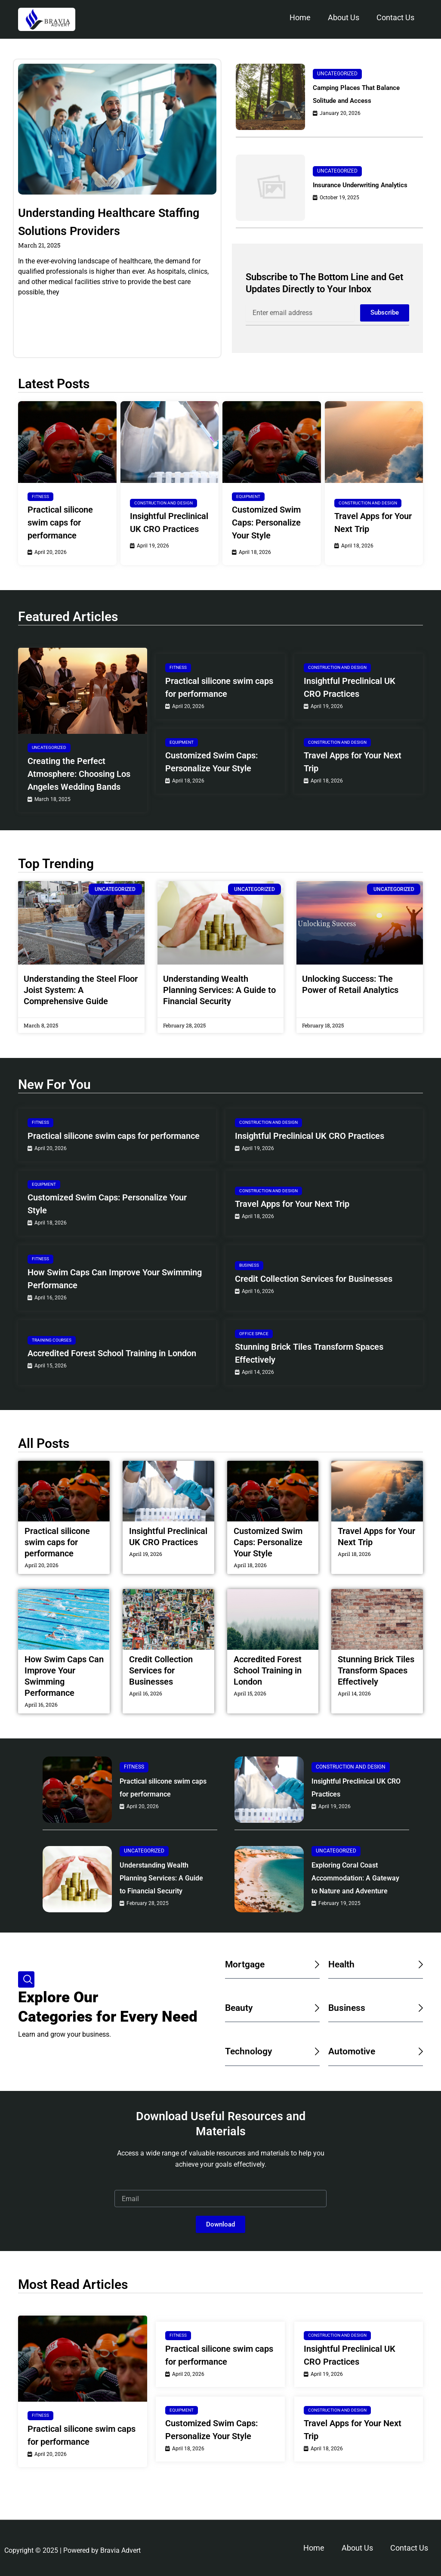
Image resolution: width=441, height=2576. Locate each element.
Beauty (241, 2035)
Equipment (248, 496)
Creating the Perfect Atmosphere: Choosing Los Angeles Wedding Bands (79, 774)
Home (300, 17)
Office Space (253, 1333)
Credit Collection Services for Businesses (313, 1279)
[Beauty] (316, 2036)
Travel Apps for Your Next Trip (373, 522)
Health (343, 1992)
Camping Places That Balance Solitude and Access (363, 94)
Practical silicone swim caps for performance (60, 522)
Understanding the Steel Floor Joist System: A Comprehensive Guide (81, 990)
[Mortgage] (316, 1992)
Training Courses (51, 1340)
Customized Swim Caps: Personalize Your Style (266, 522)
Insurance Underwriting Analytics (353, 185)
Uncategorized (337, 74)
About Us (343, 17)
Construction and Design (163, 503)
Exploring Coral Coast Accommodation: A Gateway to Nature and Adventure (351, 1893)
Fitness (40, 496)
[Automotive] (419, 2079)
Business (249, 1265)
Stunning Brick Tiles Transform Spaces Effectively (309, 1353)
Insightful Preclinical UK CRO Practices (169, 522)
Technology (252, 2079)
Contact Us (395, 17)
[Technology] (316, 2079)
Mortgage (248, 1992)
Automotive (355, 2079)
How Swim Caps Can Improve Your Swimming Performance (115, 1278)
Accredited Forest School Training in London (112, 1353)
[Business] (419, 2036)
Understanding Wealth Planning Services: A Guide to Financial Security (219, 990)
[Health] (419, 1992)
